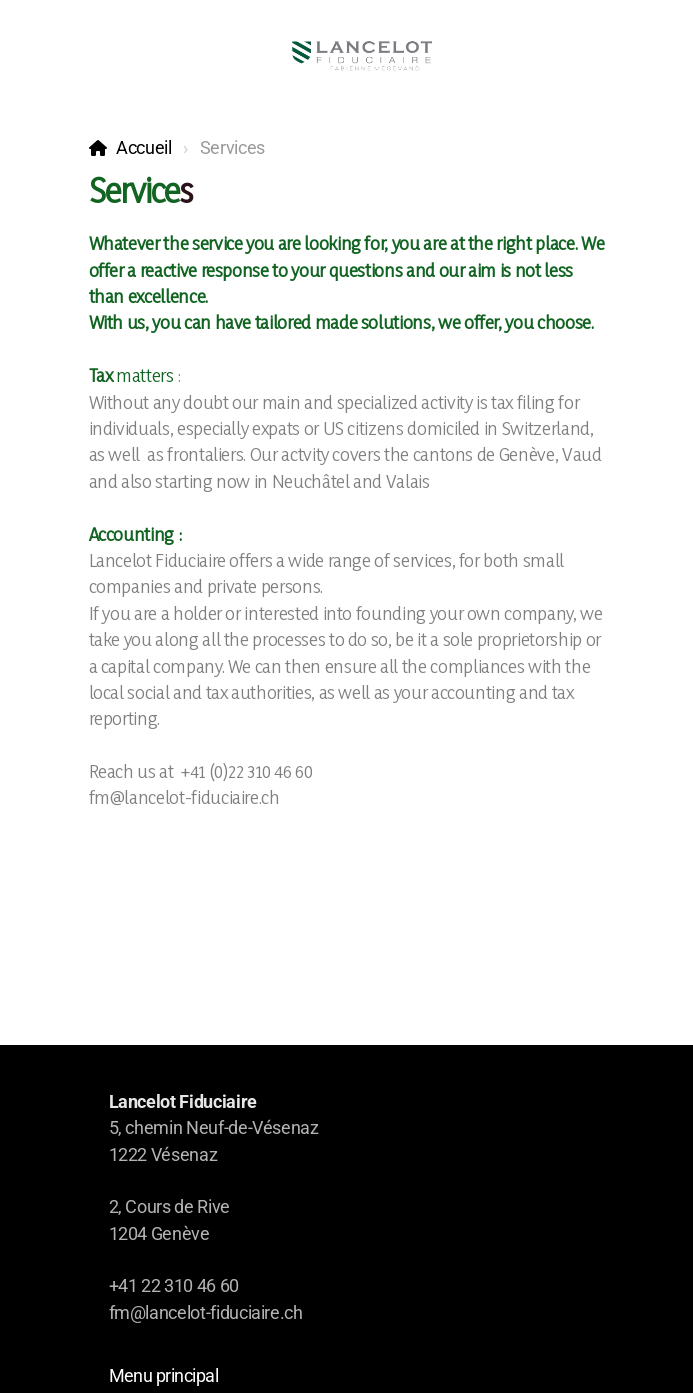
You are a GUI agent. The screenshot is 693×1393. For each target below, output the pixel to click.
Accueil (144, 148)
